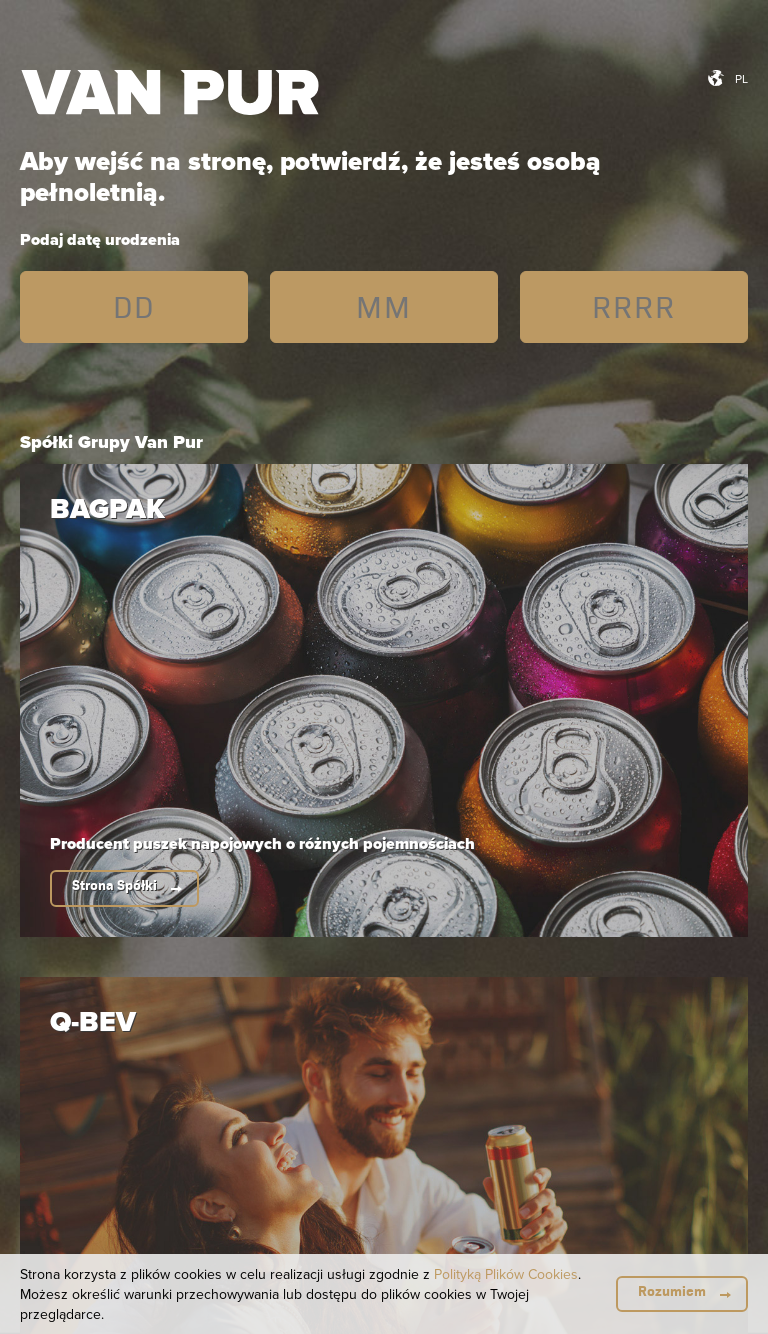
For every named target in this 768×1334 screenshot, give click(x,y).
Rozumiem (672, 1291)
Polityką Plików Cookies (506, 1274)
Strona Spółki (114, 885)
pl (741, 78)
